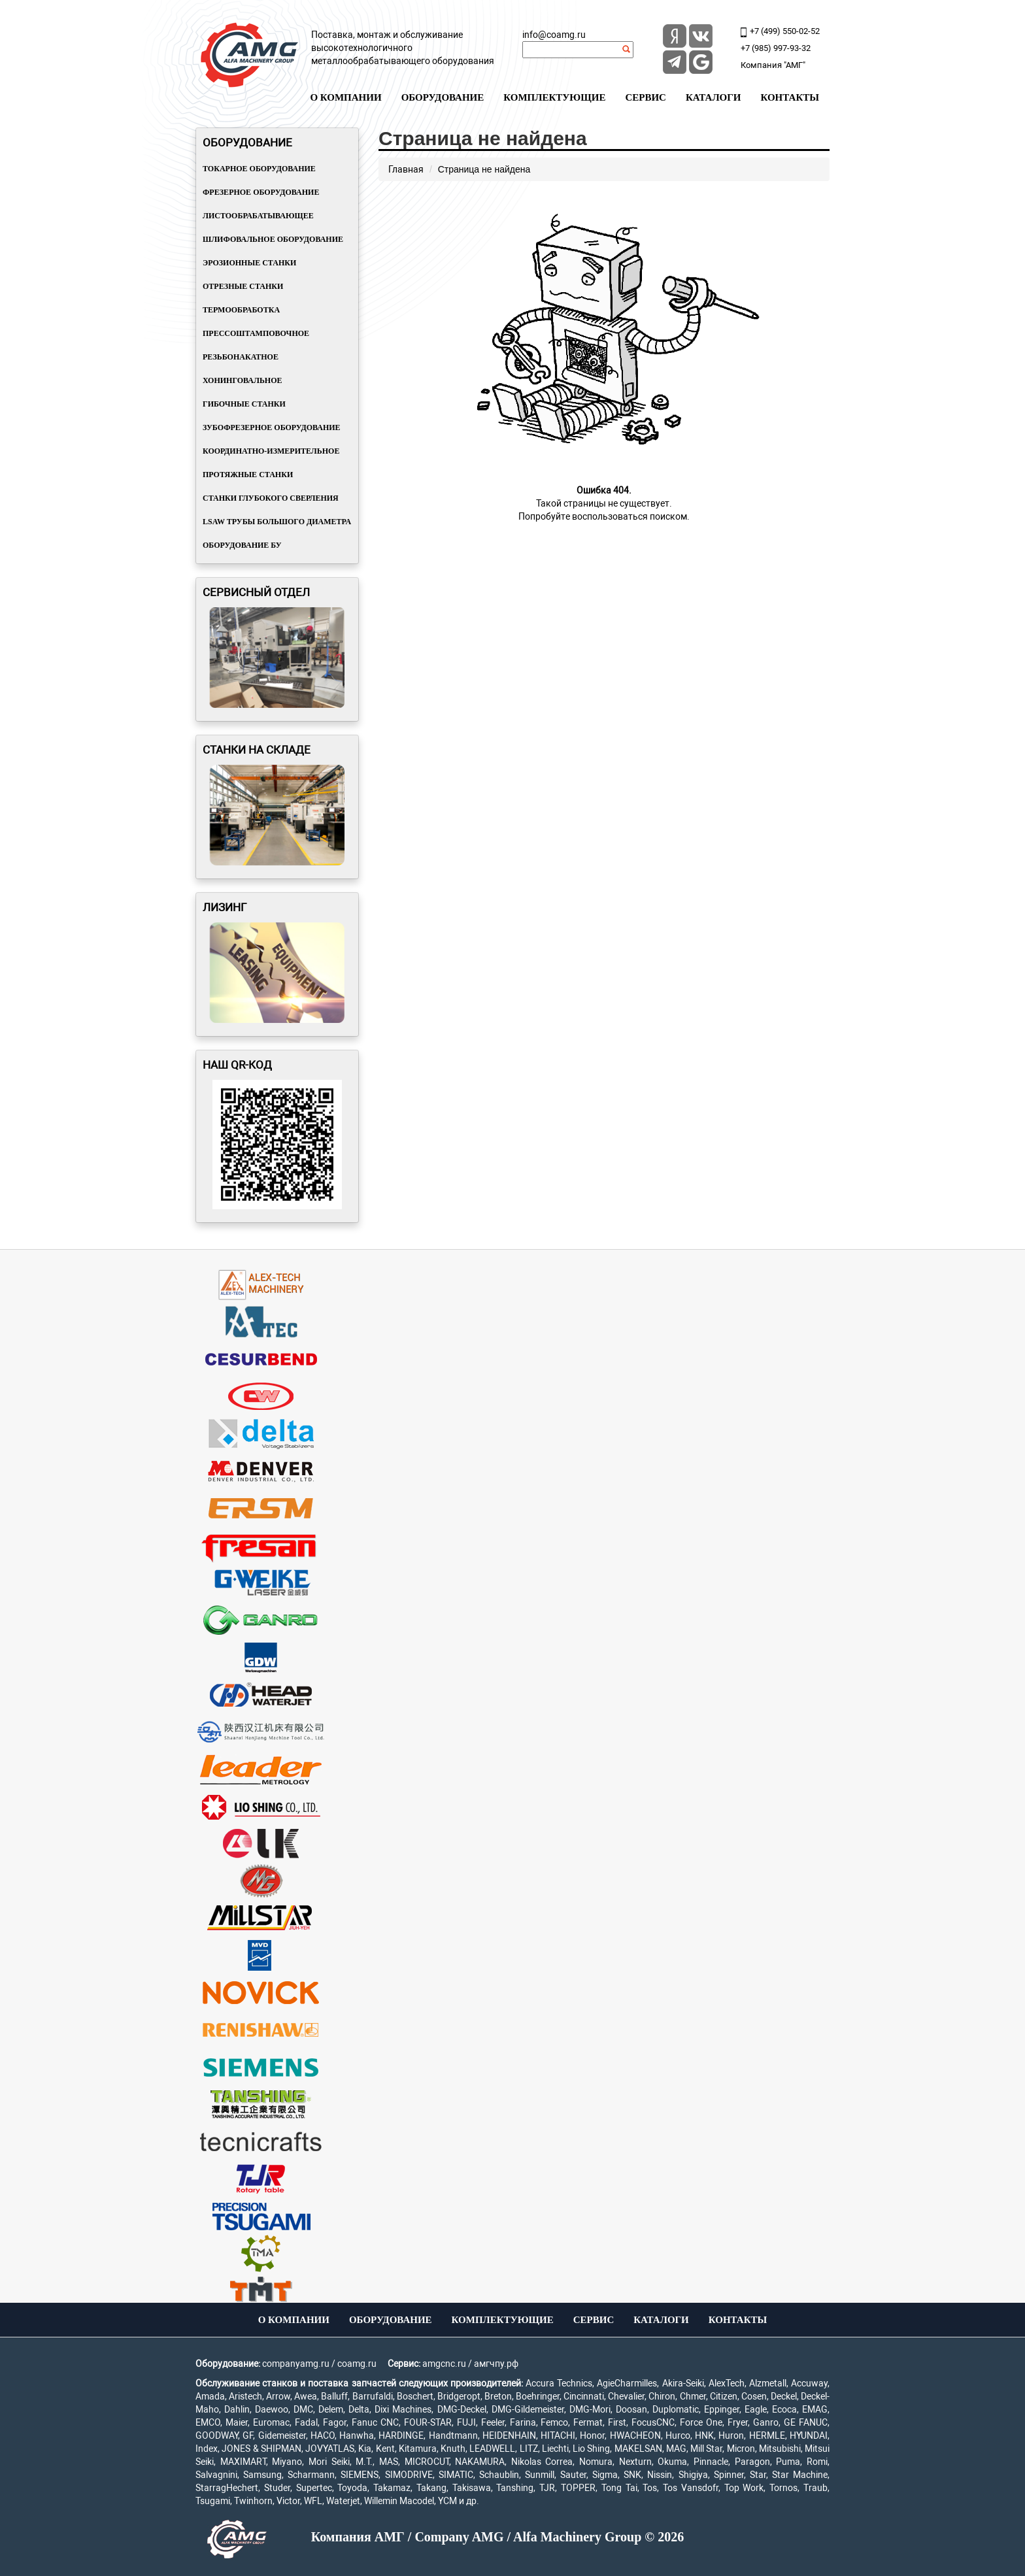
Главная (406, 169)
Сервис (645, 97)
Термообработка (241, 309)
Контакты (789, 97)
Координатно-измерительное (271, 451)
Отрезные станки (243, 286)
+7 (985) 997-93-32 (776, 48)
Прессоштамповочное (256, 333)
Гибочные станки (244, 404)
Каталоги (713, 97)
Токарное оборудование (259, 168)
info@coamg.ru (554, 34)
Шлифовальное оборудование (273, 239)
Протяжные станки (248, 474)
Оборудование (442, 97)
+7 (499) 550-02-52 (785, 31)
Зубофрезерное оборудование (272, 427)
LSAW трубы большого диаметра (277, 521)
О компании (345, 97)
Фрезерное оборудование (261, 192)
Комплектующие (554, 97)
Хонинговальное (242, 380)
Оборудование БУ (242, 545)
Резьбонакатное (240, 356)
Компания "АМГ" (773, 65)
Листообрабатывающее (258, 215)
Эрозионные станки (249, 262)
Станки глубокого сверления (271, 498)
